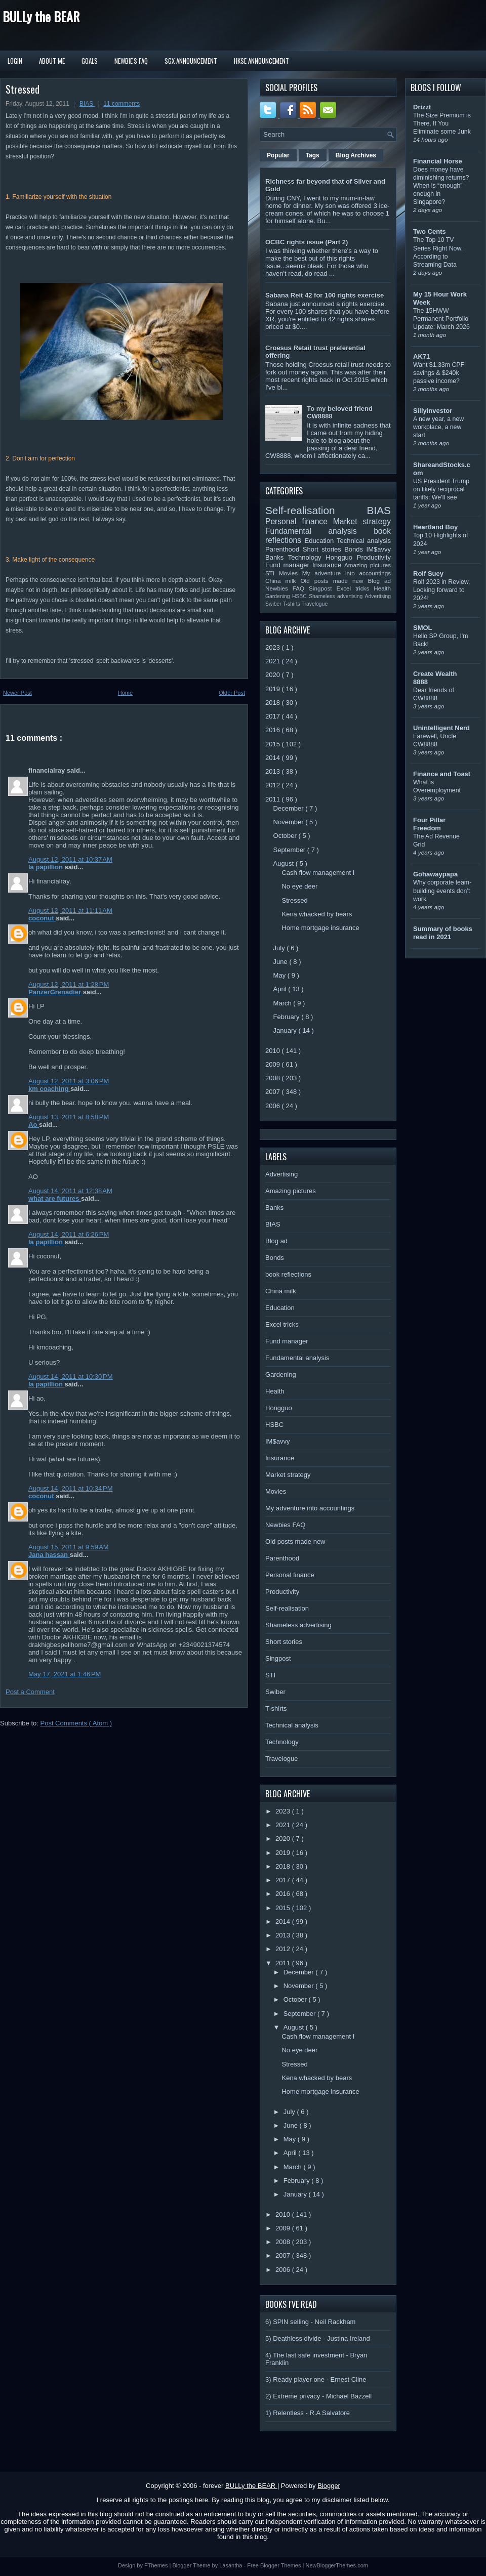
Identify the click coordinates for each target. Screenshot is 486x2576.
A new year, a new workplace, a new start (438, 427)
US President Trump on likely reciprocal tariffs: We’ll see (441, 489)
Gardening (278, 596)
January (286, 1030)
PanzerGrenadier (55, 992)
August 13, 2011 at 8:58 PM (68, 1117)
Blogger (328, 2485)
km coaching (49, 1088)
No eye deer (299, 886)
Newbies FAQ (287, 588)
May (280, 975)
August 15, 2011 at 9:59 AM (68, 1547)
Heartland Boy (435, 527)
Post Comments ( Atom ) (76, 1723)
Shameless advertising (336, 596)
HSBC (300, 596)
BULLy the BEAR (41, 16)
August (284, 863)
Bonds (355, 549)
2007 (273, 1091)
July (280, 948)
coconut (42, 918)
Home (125, 693)
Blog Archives (356, 155)
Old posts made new (334, 580)
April (281, 989)
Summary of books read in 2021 (442, 933)
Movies (290, 573)
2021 (273, 661)
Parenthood (284, 549)
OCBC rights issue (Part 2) (306, 242)
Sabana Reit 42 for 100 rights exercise (324, 295)
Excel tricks (355, 588)
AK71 (421, 356)
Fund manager (288, 565)
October (286, 835)
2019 (273, 689)
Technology (307, 557)
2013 (273, 771)
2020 (273, 675)
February (287, 1017)
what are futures (54, 1198)
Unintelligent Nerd (441, 728)
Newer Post (17, 693)
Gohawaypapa (435, 874)
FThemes (157, 2565)
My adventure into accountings (346, 573)
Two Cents (429, 231)
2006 (273, 1106)
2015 (273, 744)
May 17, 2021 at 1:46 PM (64, 1674)
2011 (273, 799)
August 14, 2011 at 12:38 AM (70, 1191)
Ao (33, 1124)
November (289, 822)
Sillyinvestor (432, 410)
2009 (273, 1064)
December (289, 808)
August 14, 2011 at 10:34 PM (70, 1488)
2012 (273, 785)
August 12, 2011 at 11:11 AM (70, 910)
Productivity (374, 557)
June (281, 961)
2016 (273, 730)
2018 (273, 702)
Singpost (322, 588)
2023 (273, 647)
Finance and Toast (441, 774)
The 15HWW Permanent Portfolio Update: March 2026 (441, 318)
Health (382, 588)
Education (321, 540)
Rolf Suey (428, 573)
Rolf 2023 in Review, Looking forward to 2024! (441, 590)
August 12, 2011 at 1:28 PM (68, 984)
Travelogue (315, 604)
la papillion (46, 867)
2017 (273, 716)
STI (272, 573)
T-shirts (292, 604)
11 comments (121, 103)
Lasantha (231, 2565)
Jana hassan (49, 1554)
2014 (273, 758)
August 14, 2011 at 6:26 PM (68, 1234)
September (290, 850)
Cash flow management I (317, 872)
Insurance (328, 565)
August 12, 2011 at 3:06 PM (68, 1081)
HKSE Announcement (261, 61)
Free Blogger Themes (274, 2565)
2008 (273, 1078)
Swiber (274, 604)
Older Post (232, 693)
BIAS (87, 103)
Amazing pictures (367, 565)
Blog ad (379, 580)
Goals (90, 61)
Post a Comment (30, 1692)
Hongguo (341, 557)
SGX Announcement (191, 61)
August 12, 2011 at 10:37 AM (70, 859)
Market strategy (362, 521)
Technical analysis (364, 540)
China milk (282, 580)
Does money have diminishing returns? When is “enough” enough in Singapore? (441, 185)
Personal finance (299, 521)
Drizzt (422, 107)
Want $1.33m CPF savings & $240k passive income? (438, 373)
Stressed (22, 89)
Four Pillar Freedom (429, 824)
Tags (312, 155)
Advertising (378, 596)
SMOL (422, 627)
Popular (278, 155)
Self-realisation (316, 510)
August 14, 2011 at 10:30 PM (70, 1376)
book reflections (288, 1274)
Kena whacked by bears (316, 914)
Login (15, 61)
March (283, 1003)
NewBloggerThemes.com (336, 2565)
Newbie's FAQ (131, 61)
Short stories (323, 549)
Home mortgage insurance (320, 928)
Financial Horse (437, 161)
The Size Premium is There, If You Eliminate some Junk (442, 123)
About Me (52, 61)
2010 (273, 1050)
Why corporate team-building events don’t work (442, 890)
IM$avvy (379, 549)
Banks (276, 557)
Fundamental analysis (319, 531)
